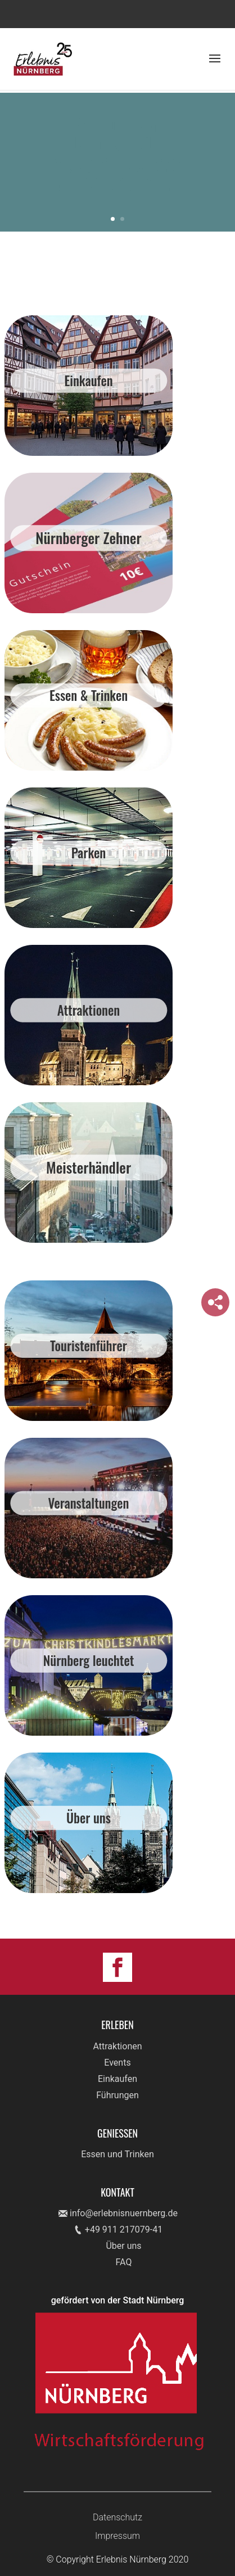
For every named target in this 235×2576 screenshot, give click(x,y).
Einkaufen (117, 2079)
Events (117, 2062)
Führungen (117, 2095)
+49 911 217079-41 (123, 2229)
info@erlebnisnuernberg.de (124, 2213)
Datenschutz (117, 2517)
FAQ (124, 2262)
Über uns (123, 2245)
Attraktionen (117, 2046)
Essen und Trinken (117, 2154)
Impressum (117, 2535)
